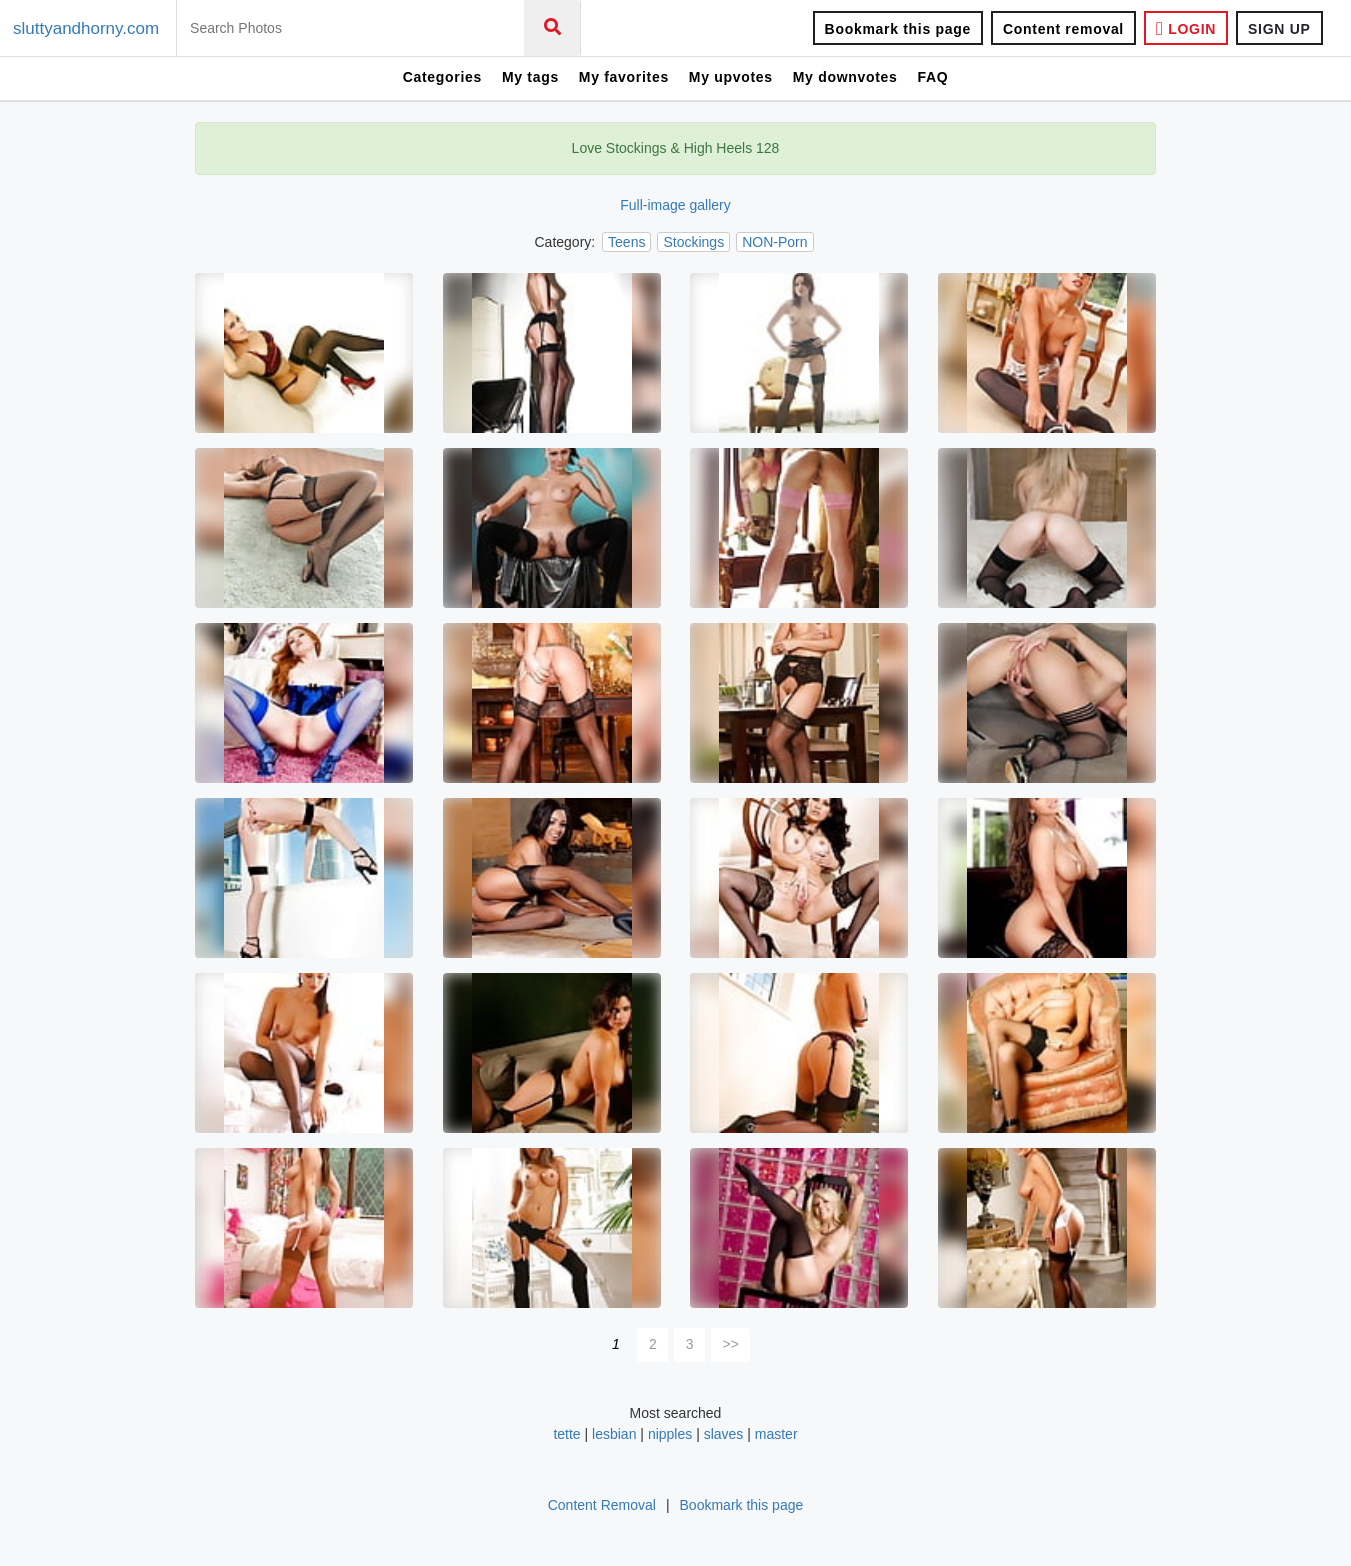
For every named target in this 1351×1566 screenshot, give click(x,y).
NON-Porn (774, 242)
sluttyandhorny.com (86, 28)
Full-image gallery (675, 205)
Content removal (1063, 29)
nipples (670, 1434)
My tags (530, 77)
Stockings (693, 242)
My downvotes (845, 77)
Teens (626, 242)
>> (731, 1344)
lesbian (614, 1434)
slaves (724, 1434)
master (776, 1434)
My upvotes (731, 77)
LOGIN (1186, 28)
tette (566, 1434)
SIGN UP (1279, 29)
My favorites (624, 77)
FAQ (932, 77)
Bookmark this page (898, 29)
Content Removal (602, 1505)
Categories (442, 77)
